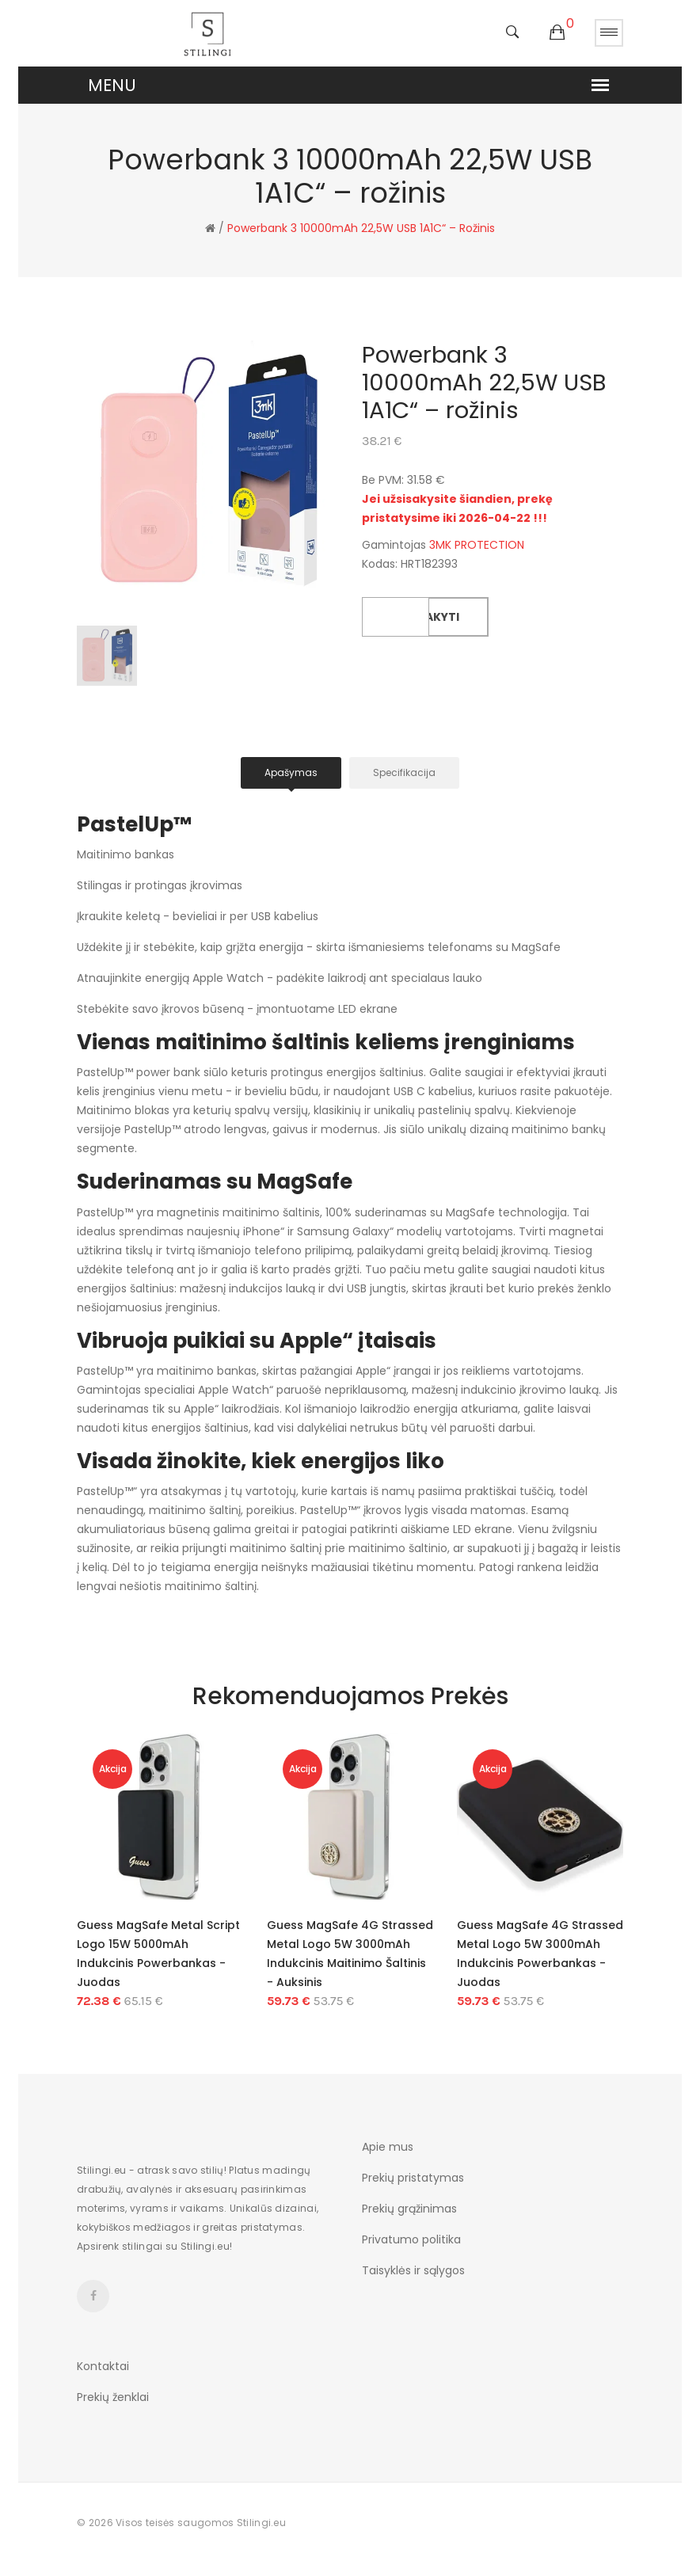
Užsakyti (431, 617)
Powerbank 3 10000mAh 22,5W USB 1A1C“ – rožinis (361, 228)
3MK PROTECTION (476, 545)
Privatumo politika (411, 2239)
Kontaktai (103, 2366)
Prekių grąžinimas (409, 2208)
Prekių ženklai (113, 2397)
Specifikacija (404, 772)
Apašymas (291, 772)
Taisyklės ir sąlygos (413, 2270)
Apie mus (387, 2147)
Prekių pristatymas (413, 2178)
